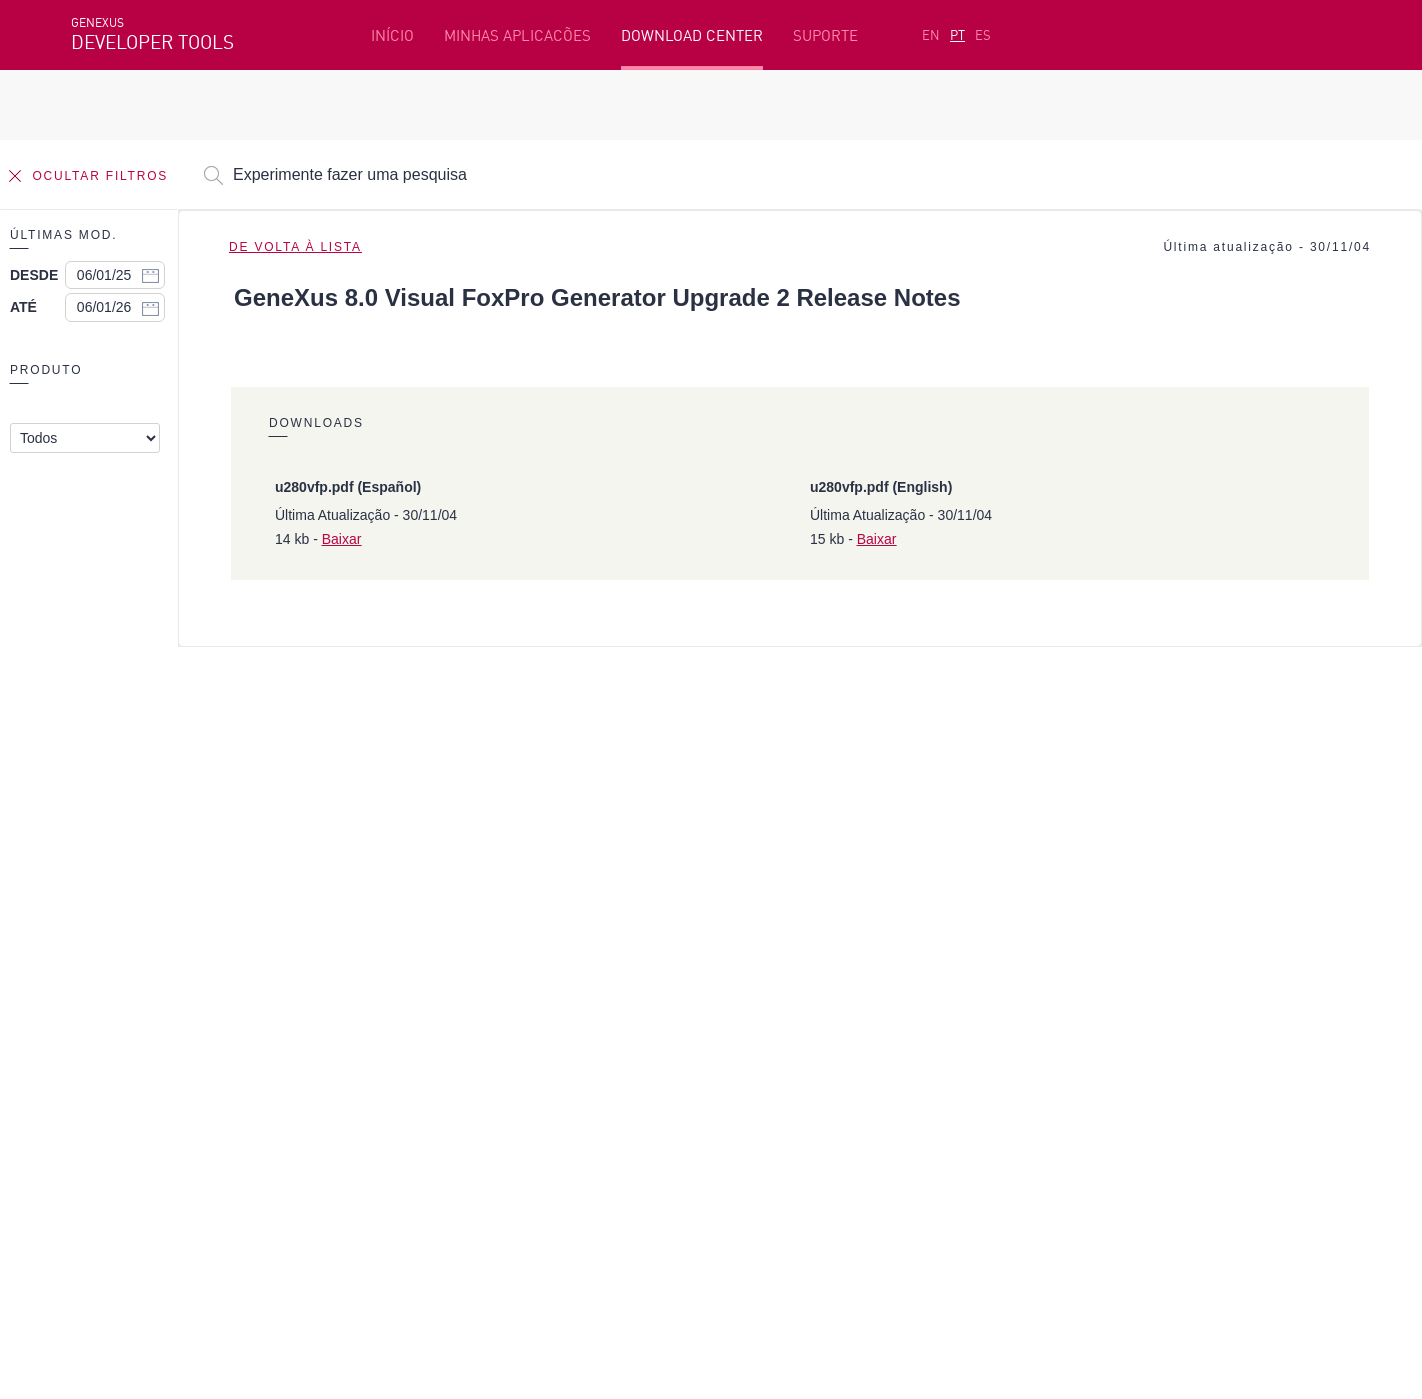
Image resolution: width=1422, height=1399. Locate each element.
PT (957, 35)
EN (931, 35)
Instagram (176, 1167)
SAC (1055, 1000)
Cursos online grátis (538, 1000)
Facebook (101, 1167)
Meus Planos (117, 1062)
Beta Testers (118, 1031)
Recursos (1073, 969)
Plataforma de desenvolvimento (581, 969)
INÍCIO (392, 35)
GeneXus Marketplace (544, 1031)
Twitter (309, 1167)
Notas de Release (1101, 1062)
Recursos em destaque (150, 969)
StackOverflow (454, 1167)
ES (983, 35)
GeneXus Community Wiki (556, 1062)
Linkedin (247, 1167)
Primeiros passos (132, 1000)
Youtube (371, 1167)
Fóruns (1065, 1031)
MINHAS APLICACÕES (517, 35)
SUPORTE (825, 35)
